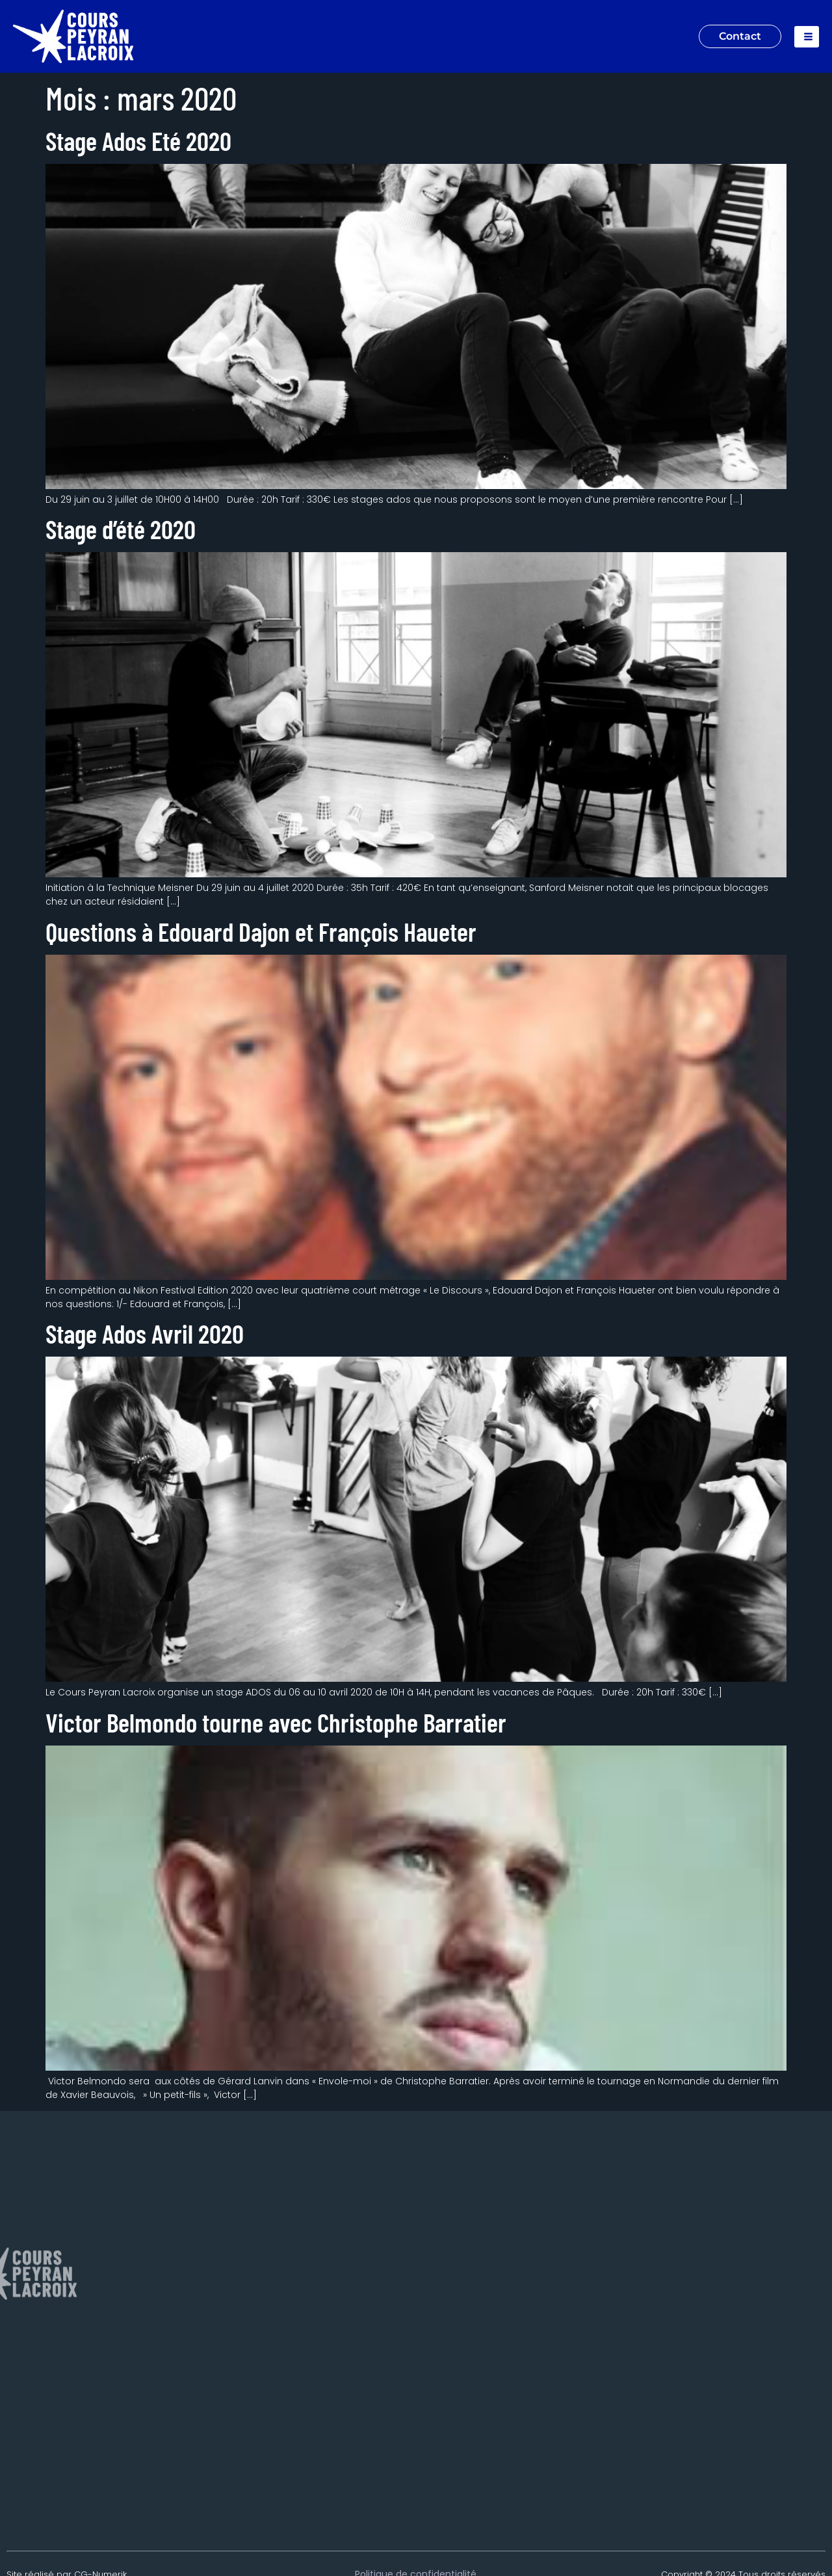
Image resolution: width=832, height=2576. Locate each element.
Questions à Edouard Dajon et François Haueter (261, 931)
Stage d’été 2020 (121, 528)
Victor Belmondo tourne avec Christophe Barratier (276, 1722)
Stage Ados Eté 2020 (138, 140)
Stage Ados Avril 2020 (145, 1333)
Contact (740, 36)
